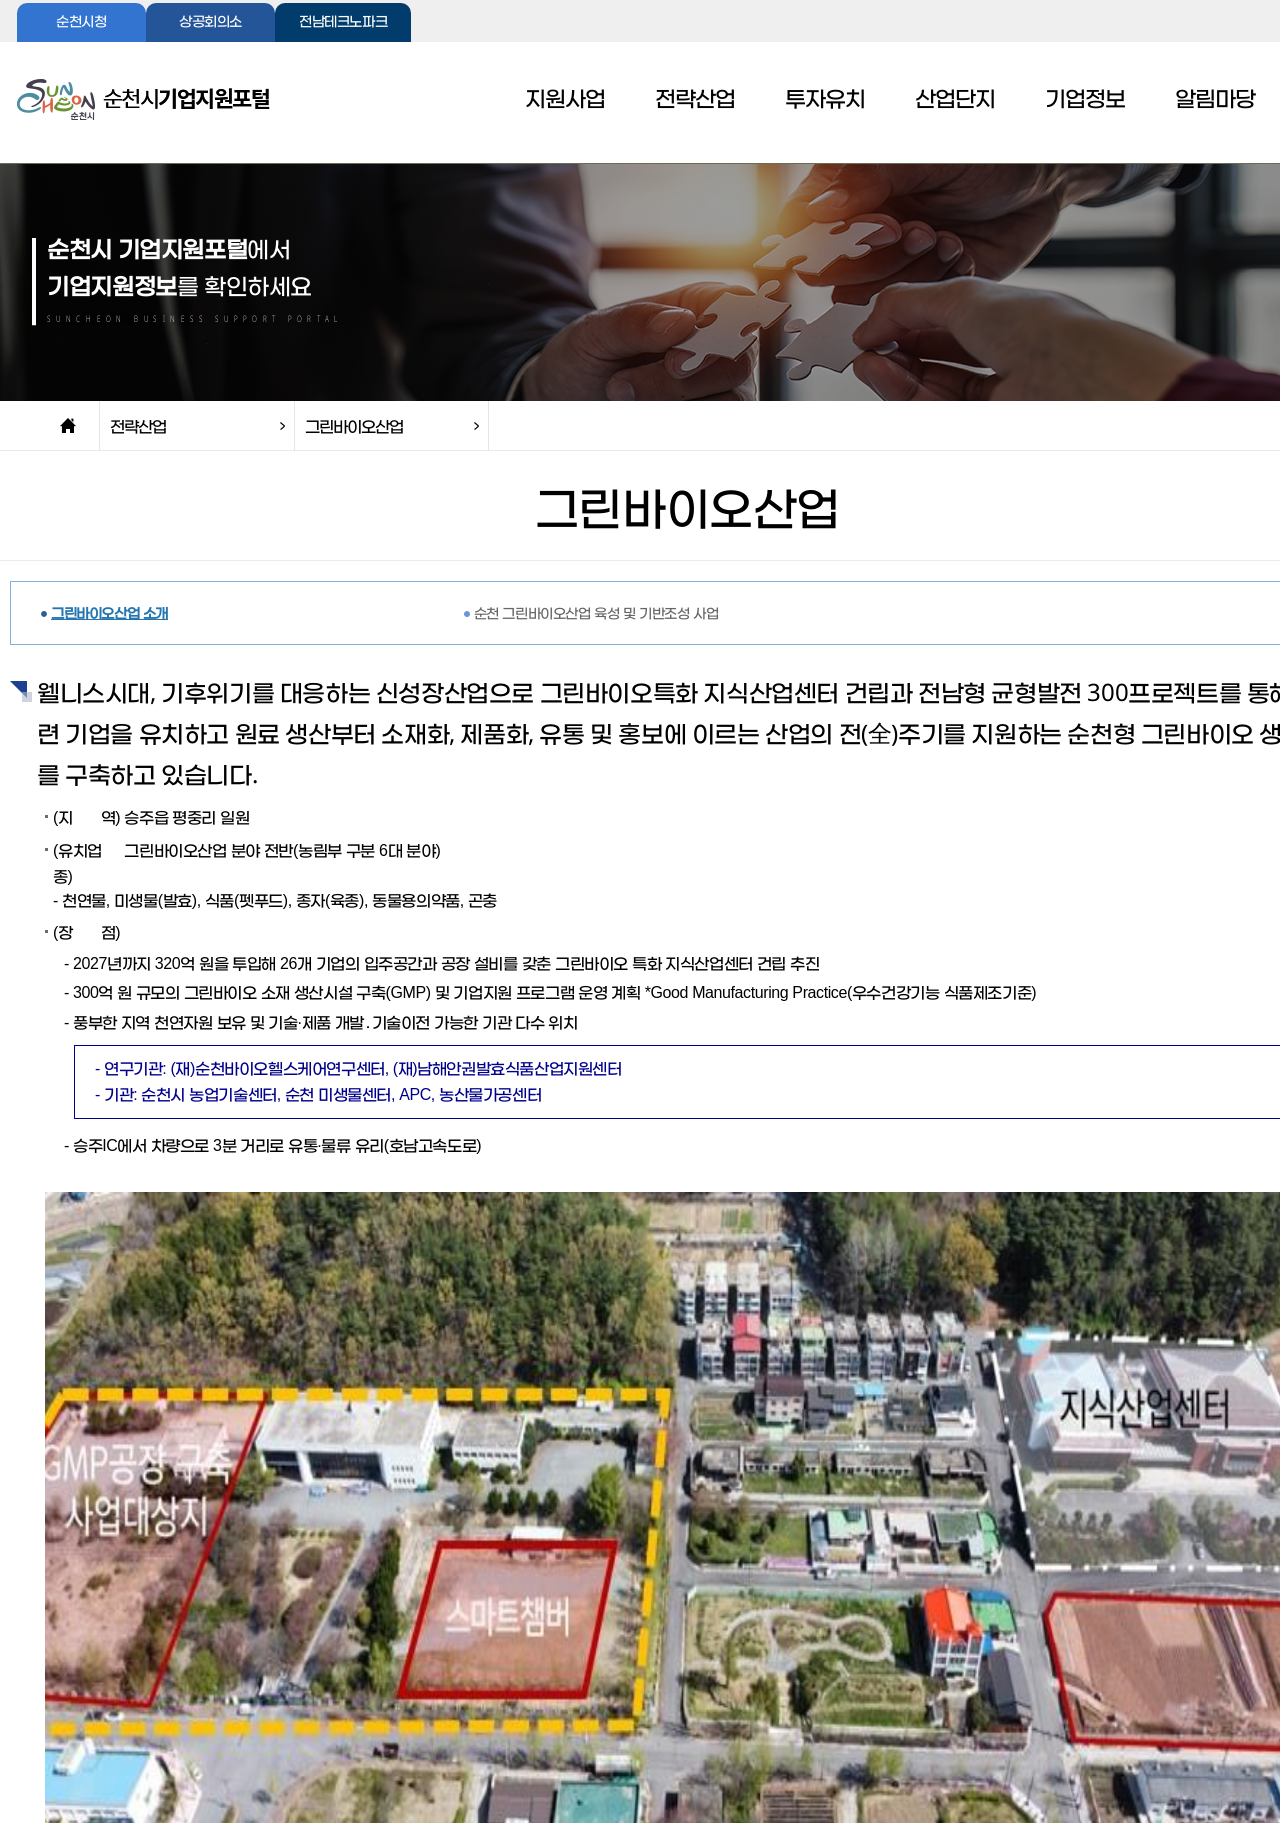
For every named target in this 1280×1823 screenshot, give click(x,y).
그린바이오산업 (354, 426)
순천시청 (81, 22)
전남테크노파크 (343, 22)
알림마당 (1215, 100)
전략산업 (695, 100)
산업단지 (955, 100)
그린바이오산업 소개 (109, 612)
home (67, 426)
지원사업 (565, 100)
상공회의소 (210, 22)
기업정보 (1085, 100)
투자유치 (825, 100)
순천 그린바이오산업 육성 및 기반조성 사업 (596, 612)
